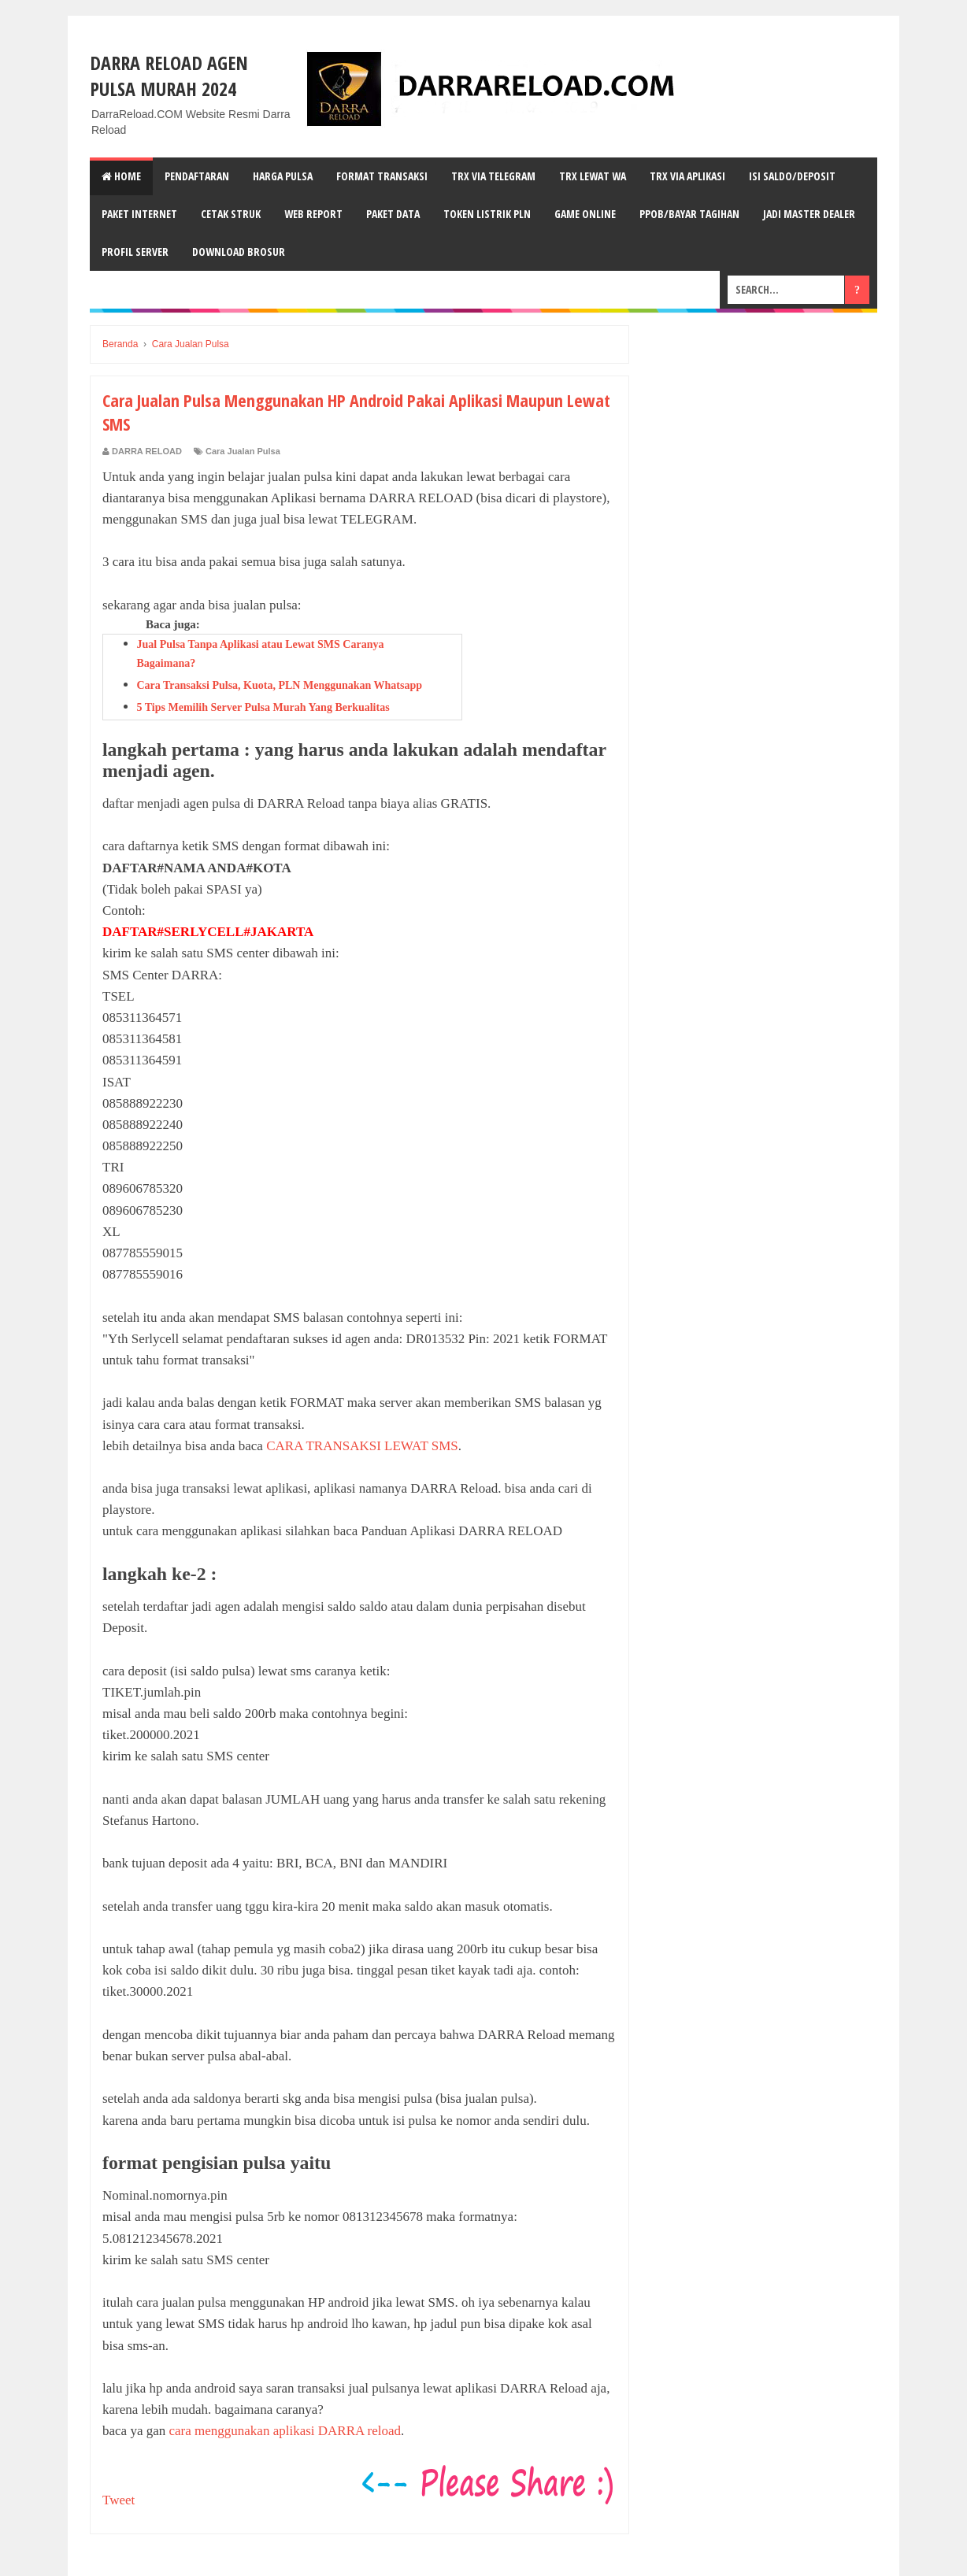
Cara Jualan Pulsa (243, 451)
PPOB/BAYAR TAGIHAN (689, 213)
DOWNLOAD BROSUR (238, 251)
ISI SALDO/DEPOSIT (792, 175)
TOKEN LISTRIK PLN (487, 213)
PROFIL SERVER (135, 251)
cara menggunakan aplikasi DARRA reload (285, 2430)
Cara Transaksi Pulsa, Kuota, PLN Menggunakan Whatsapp (280, 685)
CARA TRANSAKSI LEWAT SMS (362, 1445)
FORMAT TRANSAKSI (382, 175)
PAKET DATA (393, 213)
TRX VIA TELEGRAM (493, 175)
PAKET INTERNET (139, 213)
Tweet (118, 2500)
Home (121, 175)
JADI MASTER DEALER (809, 213)
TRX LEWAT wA (592, 175)
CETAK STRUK (231, 213)
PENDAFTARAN (197, 175)
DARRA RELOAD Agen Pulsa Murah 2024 (169, 76)
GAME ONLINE (585, 213)
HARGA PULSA (283, 175)
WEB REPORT (313, 213)
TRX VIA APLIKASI (687, 175)
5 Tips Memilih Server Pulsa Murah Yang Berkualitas (263, 707)
